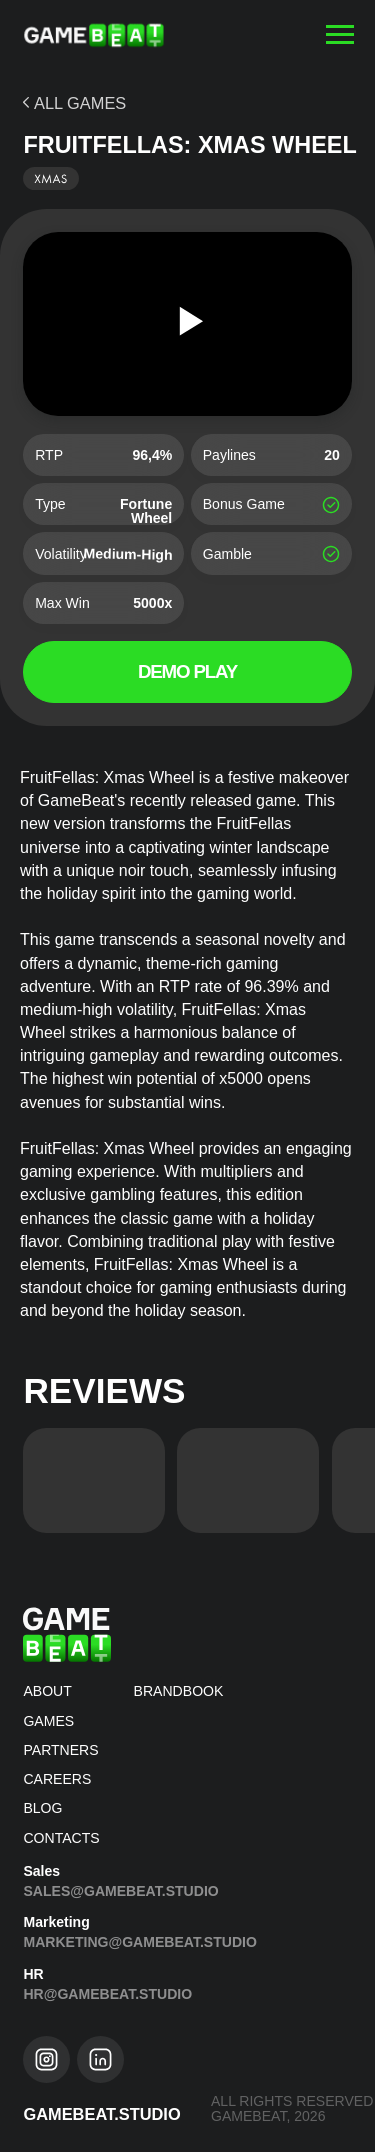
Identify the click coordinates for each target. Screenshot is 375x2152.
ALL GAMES (80, 103)
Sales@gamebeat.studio (120, 1891)
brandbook (179, 1691)
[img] (94, 1480)
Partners (60, 1750)
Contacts (61, 1838)
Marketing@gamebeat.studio (140, 1942)
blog (42, 1808)
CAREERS (57, 1779)
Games (48, 1721)
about (47, 1691)
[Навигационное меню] (340, 35)
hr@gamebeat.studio (107, 1994)
